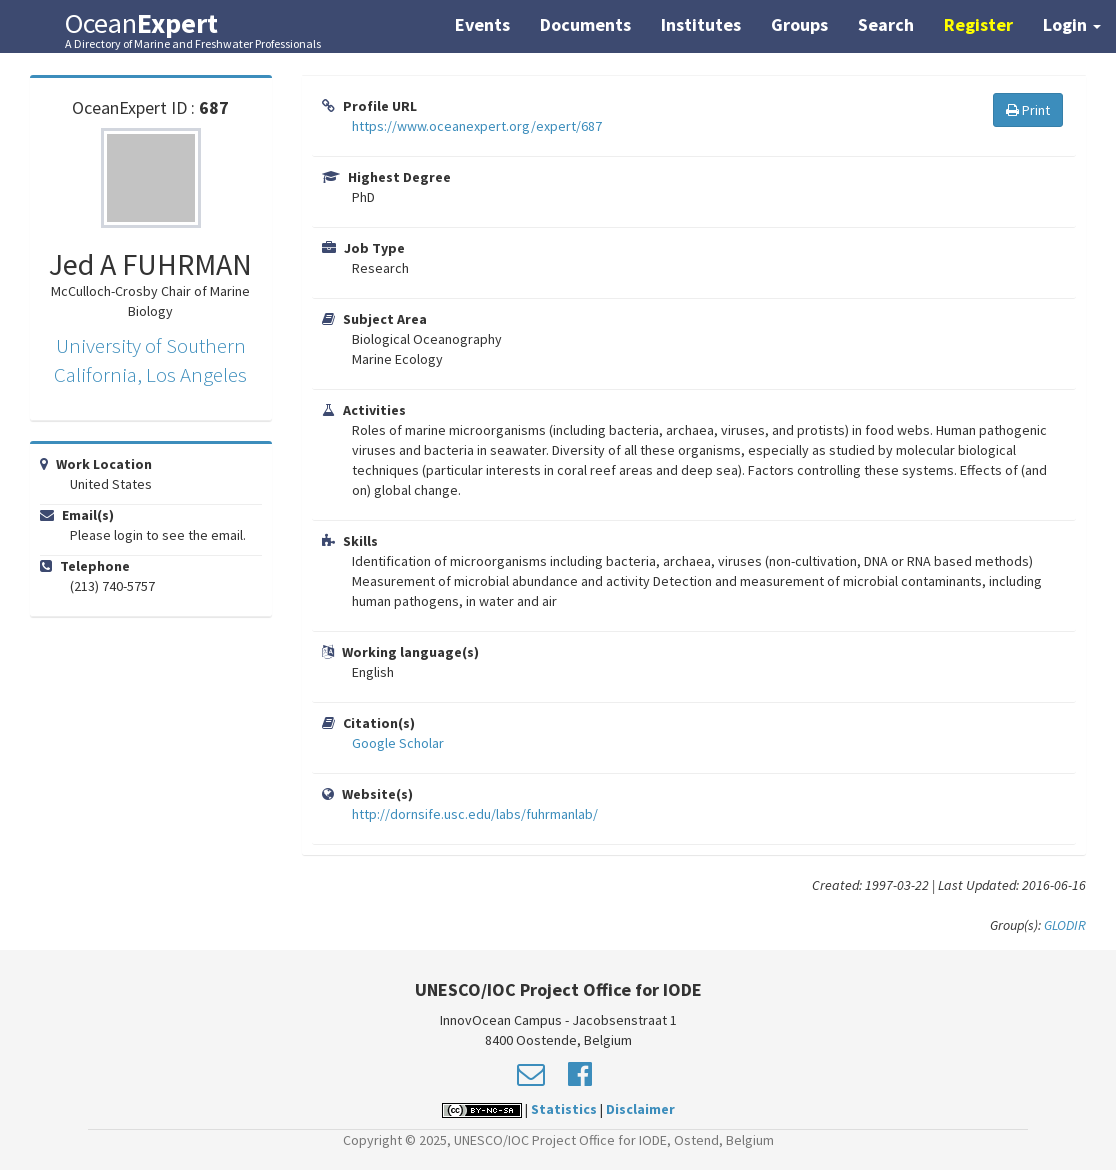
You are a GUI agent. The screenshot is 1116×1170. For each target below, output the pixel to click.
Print (1028, 110)
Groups (799, 24)
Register (978, 24)
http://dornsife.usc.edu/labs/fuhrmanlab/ (475, 814)
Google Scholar (398, 743)
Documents (585, 24)
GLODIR (1065, 925)
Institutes (701, 24)
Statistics (564, 1109)
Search (886, 24)
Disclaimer (640, 1109)
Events (482, 24)
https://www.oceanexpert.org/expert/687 (477, 126)
